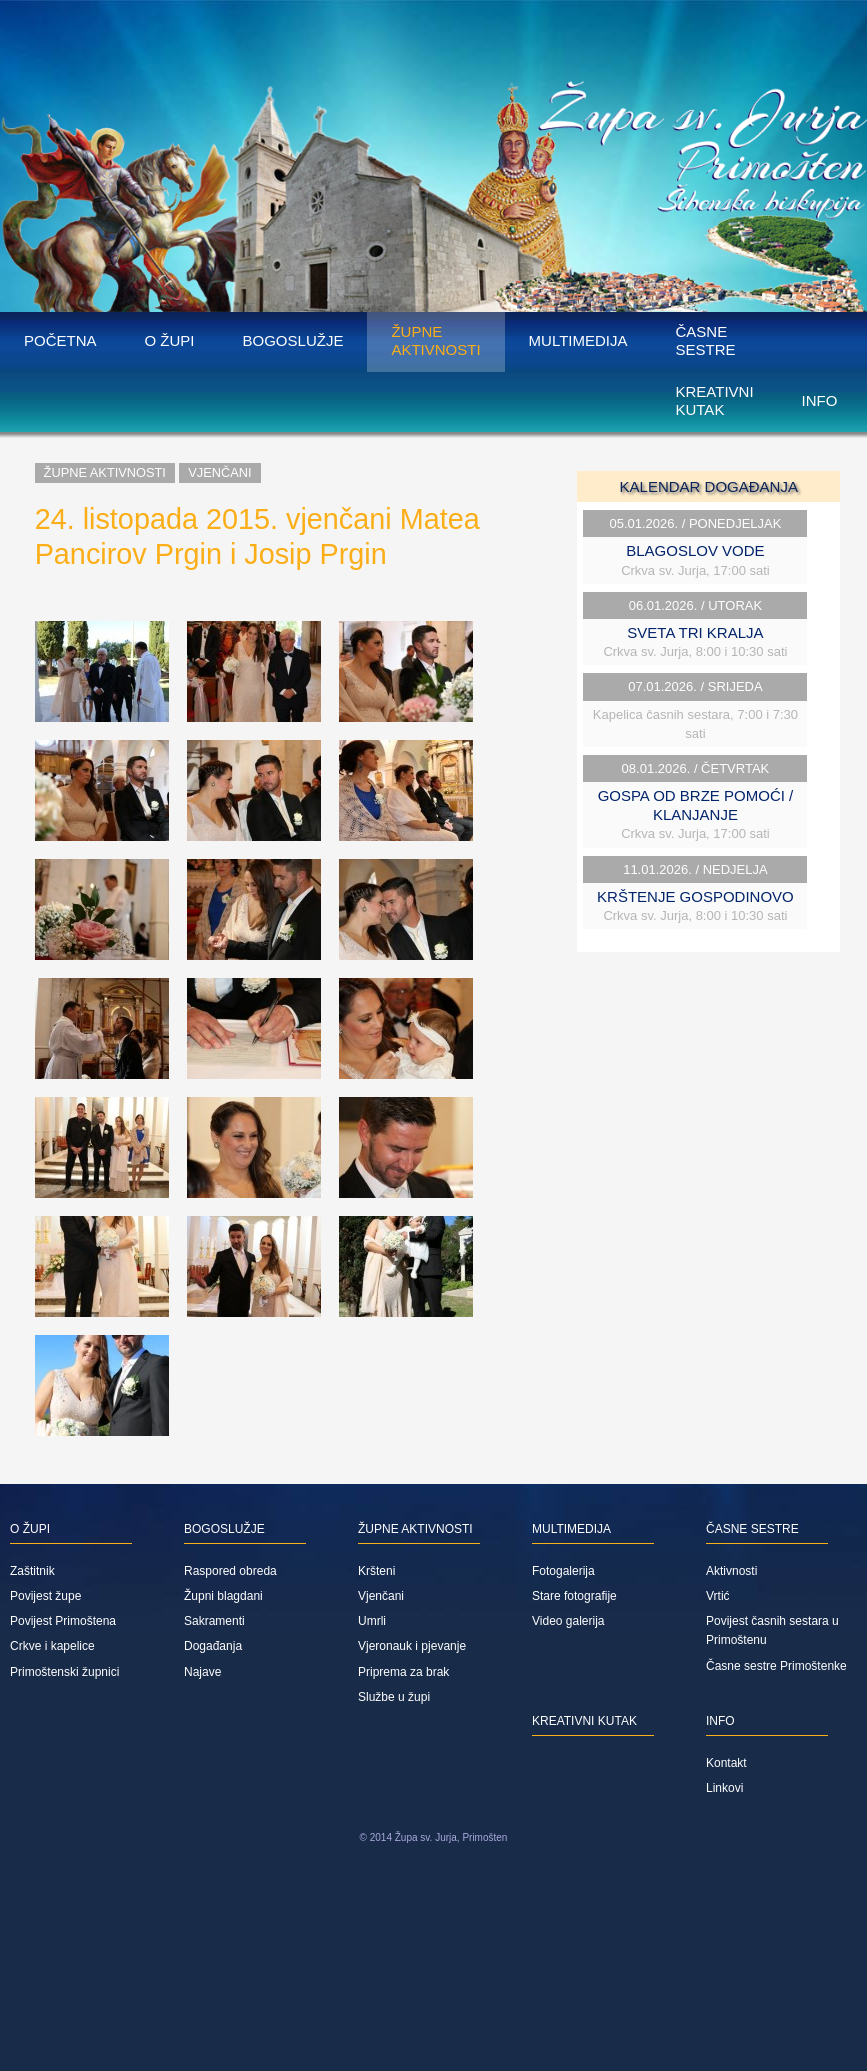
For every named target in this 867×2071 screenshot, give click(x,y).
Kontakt (726, 1763)
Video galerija (568, 1621)
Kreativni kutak (714, 400)
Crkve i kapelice (52, 1646)
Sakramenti (214, 1621)
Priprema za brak (403, 1672)
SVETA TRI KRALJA (695, 632)
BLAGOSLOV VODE (695, 550)
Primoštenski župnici (64, 1672)
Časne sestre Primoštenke (776, 1666)
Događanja (213, 1646)
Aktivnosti (731, 1571)
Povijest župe (45, 1596)
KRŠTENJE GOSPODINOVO (695, 896)
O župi (170, 340)
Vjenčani (219, 472)
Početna (60, 340)
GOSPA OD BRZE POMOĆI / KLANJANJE (696, 805)
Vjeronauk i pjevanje (412, 1646)
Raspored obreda (230, 1571)
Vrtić (718, 1596)
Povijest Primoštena (63, 1621)
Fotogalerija (563, 1571)
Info (820, 400)
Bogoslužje (293, 340)
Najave (202, 1672)
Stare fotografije (574, 1596)
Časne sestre (705, 340)
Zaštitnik (32, 1571)
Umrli (372, 1621)
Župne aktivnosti (435, 340)
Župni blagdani (223, 1596)
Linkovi (724, 1788)
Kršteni (376, 1571)
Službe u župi (394, 1697)
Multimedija (578, 340)
